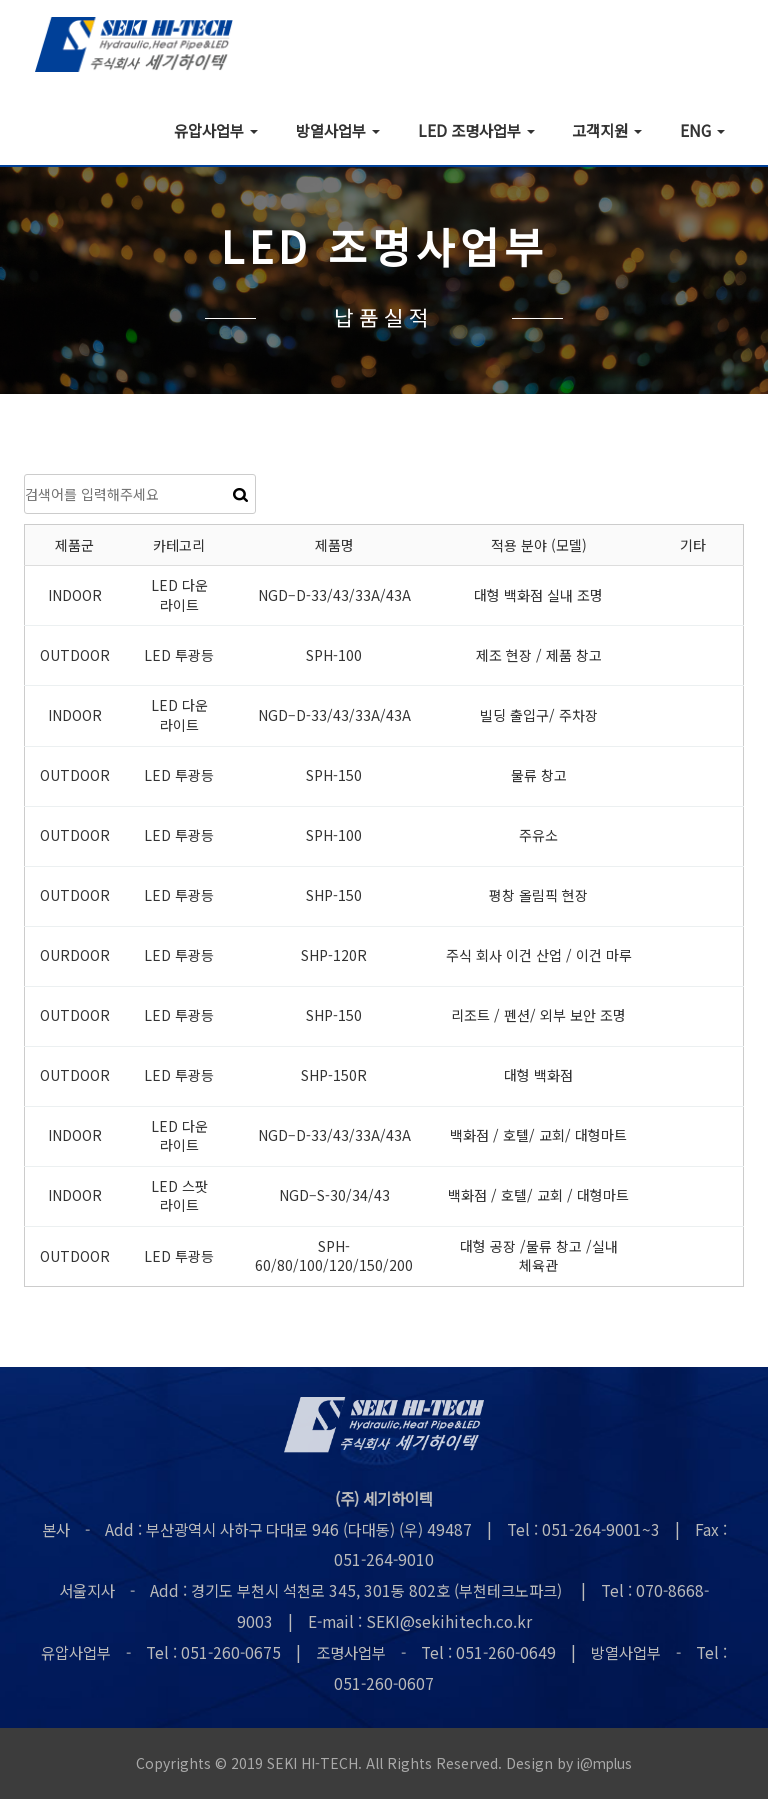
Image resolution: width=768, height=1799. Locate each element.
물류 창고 (539, 776)
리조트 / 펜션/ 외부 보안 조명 (538, 1016)
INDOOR (75, 596)
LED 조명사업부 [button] (476, 129)
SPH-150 (334, 776)
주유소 (538, 836)
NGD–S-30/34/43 (334, 1196)
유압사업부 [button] (216, 129)
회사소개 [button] (101, 129)
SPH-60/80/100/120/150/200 (334, 1257)
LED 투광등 (179, 656)
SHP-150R (334, 1076)
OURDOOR (75, 956)
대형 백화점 (538, 1076)
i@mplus (605, 1764)
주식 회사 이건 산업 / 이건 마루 (539, 956)
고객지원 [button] (607, 129)
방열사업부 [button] (338, 129)
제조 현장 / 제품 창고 (539, 656)
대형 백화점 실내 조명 (538, 596)
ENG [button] (702, 129)
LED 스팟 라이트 (179, 1197)
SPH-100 (334, 656)
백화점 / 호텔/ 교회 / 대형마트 (538, 1196)
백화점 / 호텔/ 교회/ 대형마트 (538, 1136)
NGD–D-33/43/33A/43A (334, 596)
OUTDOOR (75, 656)
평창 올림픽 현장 (538, 896)
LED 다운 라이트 (179, 596)
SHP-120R (334, 956)
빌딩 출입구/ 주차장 (539, 716)
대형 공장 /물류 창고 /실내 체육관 (539, 1257)
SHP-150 (334, 896)
